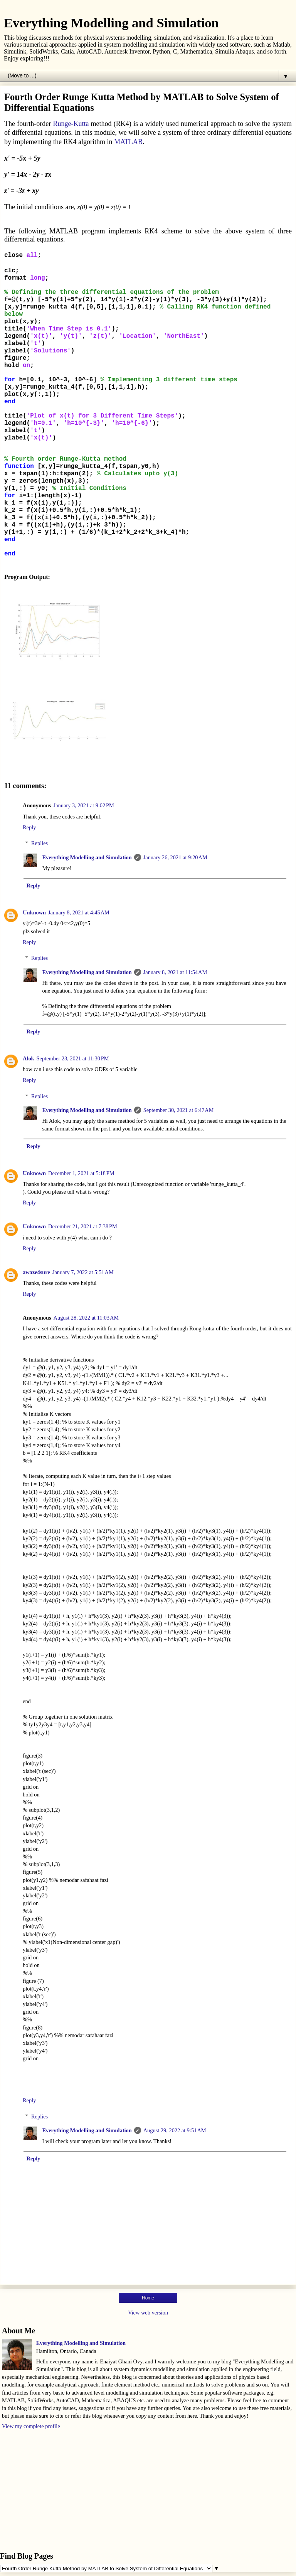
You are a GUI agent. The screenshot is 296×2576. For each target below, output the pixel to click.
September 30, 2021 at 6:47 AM (178, 1110)
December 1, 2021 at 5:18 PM (81, 1173)
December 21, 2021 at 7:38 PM (82, 1226)
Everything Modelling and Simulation (111, 22)
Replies (39, 843)
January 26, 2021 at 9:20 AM (175, 857)
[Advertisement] (148, 2490)
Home (148, 2298)
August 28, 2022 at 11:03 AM (86, 1318)
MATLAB (128, 142)
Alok (28, 1058)
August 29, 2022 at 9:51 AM (174, 2130)
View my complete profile (31, 2426)
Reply (29, 827)
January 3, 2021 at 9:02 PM (84, 805)
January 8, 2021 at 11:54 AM (175, 972)
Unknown (34, 912)
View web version (148, 2312)
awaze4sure (36, 1272)
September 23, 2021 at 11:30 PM (73, 1058)
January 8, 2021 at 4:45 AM (78, 912)
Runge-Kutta (71, 123)
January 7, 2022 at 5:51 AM (83, 1272)
